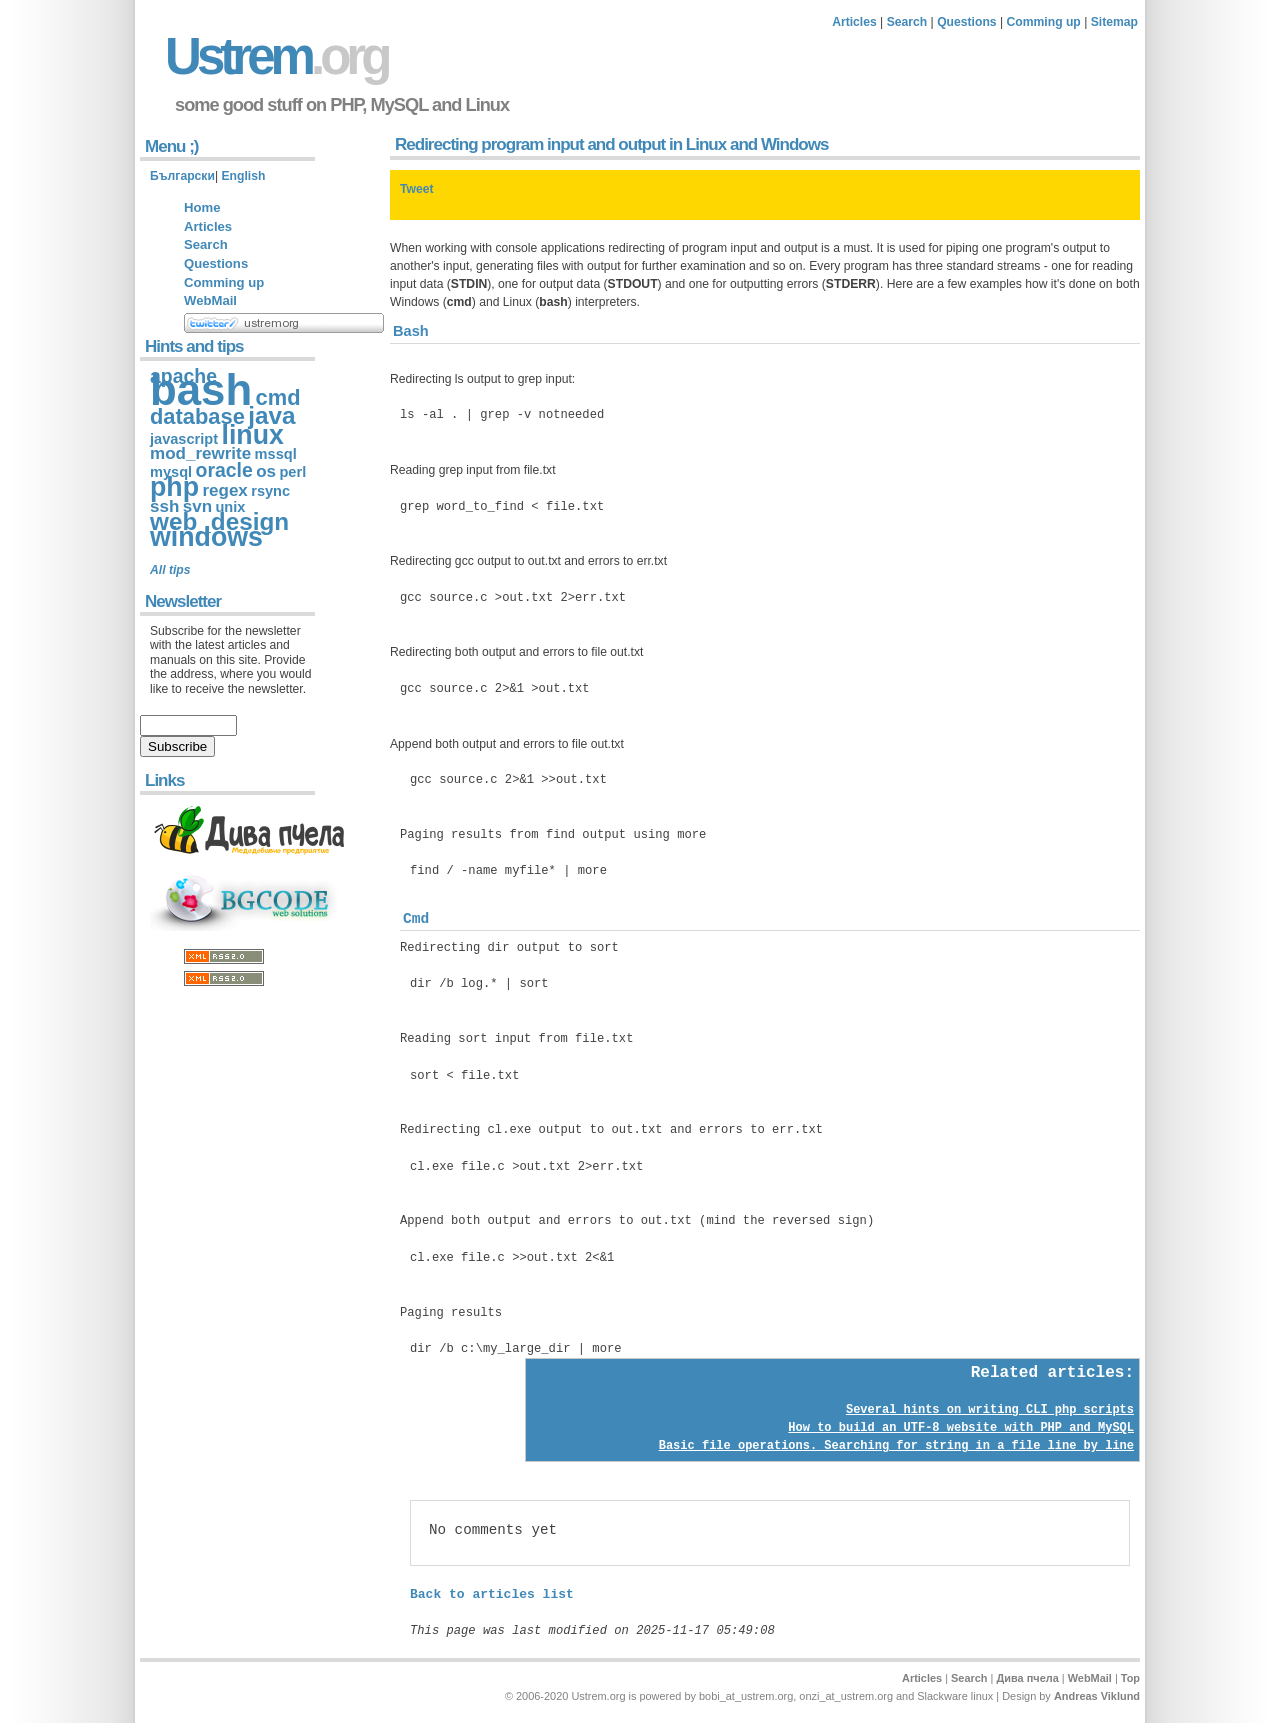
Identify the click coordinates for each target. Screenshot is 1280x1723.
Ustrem (276, 56)
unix (230, 507)
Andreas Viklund (1097, 1696)
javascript (184, 439)
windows (206, 537)
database (197, 416)
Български (182, 176)
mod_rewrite (200, 453)
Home (202, 207)
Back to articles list (492, 1594)
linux (252, 435)
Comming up (1044, 22)
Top (1130, 1678)
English (243, 176)
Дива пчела (1027, 1678)
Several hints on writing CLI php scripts (990, 1410)
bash (201, 389)
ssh (164, 506)
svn (197, 506)
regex (224, 490)
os (266, 471)
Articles (854, 22)
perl (292, 472)
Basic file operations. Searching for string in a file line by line (896, 1446)
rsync (270, 491)
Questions (966, 22)
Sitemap (1114, 22)
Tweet (417, 189)
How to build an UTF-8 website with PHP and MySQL (961, 1428)
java (271, 415)
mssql (276, 454)
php (174, 487)
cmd (278, 397)
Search (907, 22)
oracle (224, 470)
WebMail (210, 300)
